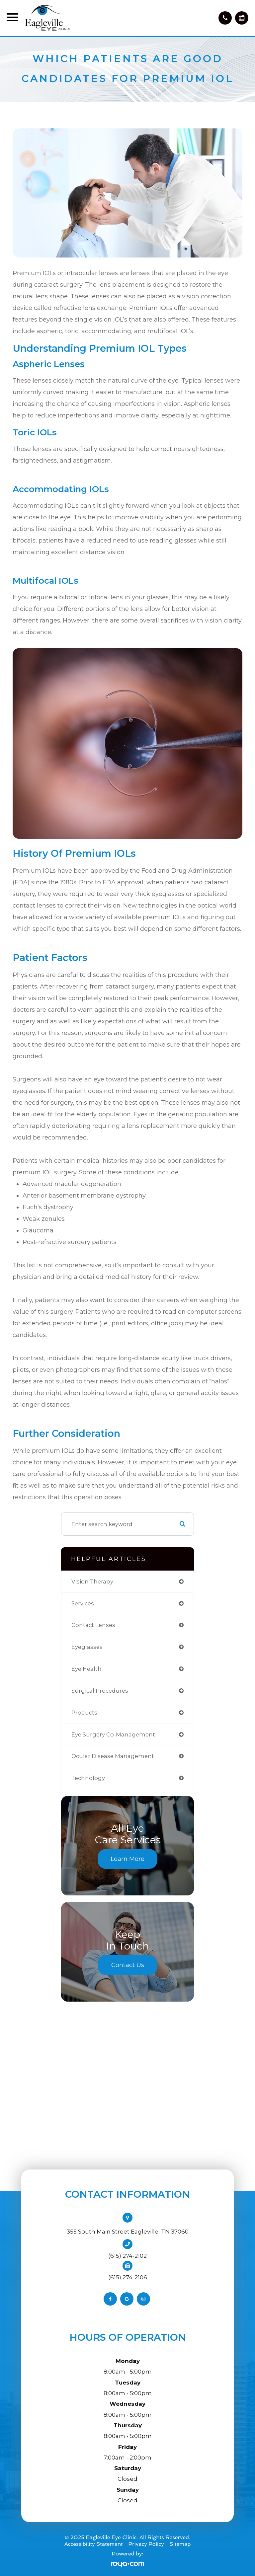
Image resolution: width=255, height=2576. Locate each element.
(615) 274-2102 (127, 2255)
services (82, 1603)
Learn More (127, 1859)
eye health (86, 1668)
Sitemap (180, 2544)
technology (88, 1778)
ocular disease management (112, 1756)
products (84, 1712)
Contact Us (127, 1965)
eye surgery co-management (113, 1734)
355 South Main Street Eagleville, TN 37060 (128, 2231)
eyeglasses (87, 1647)
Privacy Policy (146, 2544)
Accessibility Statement (93, 2544)
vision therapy (92, 1581)
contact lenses (93, 1625)
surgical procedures (99, 1690)
